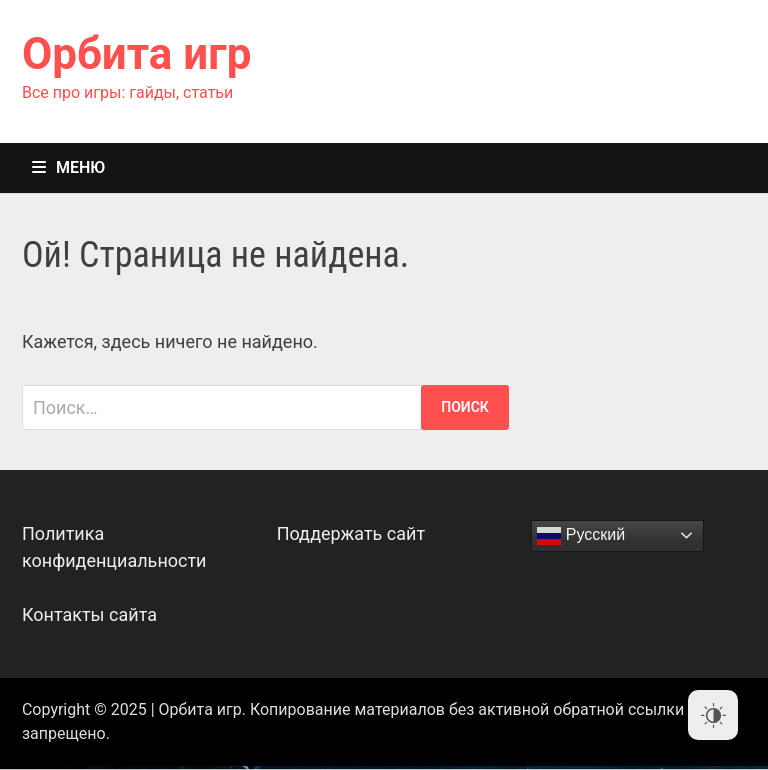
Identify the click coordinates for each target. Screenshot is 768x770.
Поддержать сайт (351, 533)
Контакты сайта (89, 614)
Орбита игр (136, 54)
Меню (68, 167)
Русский (581, 536)
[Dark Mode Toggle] (713, 715)
